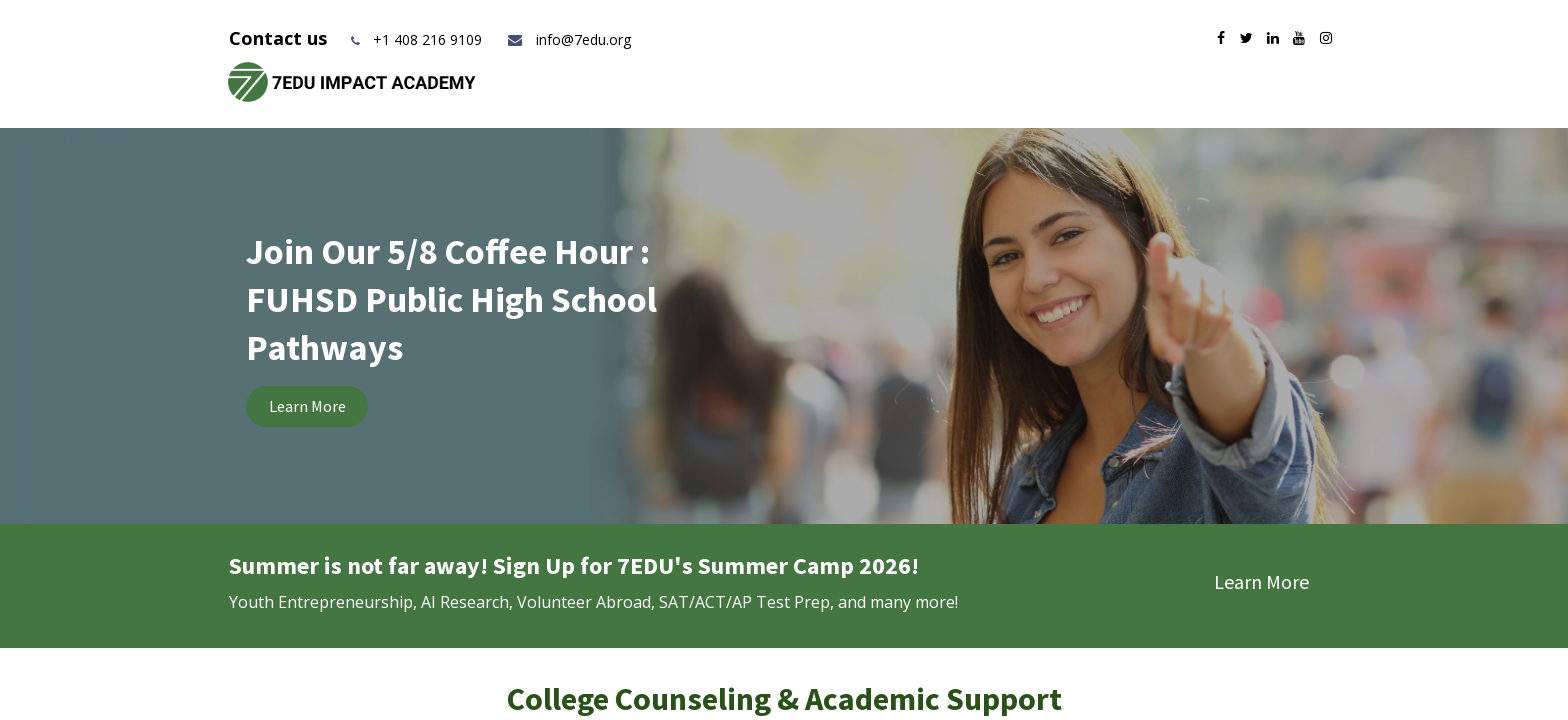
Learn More (307, 406)
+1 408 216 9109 (427, 39)
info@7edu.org (568, 39)
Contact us (280, 38)
